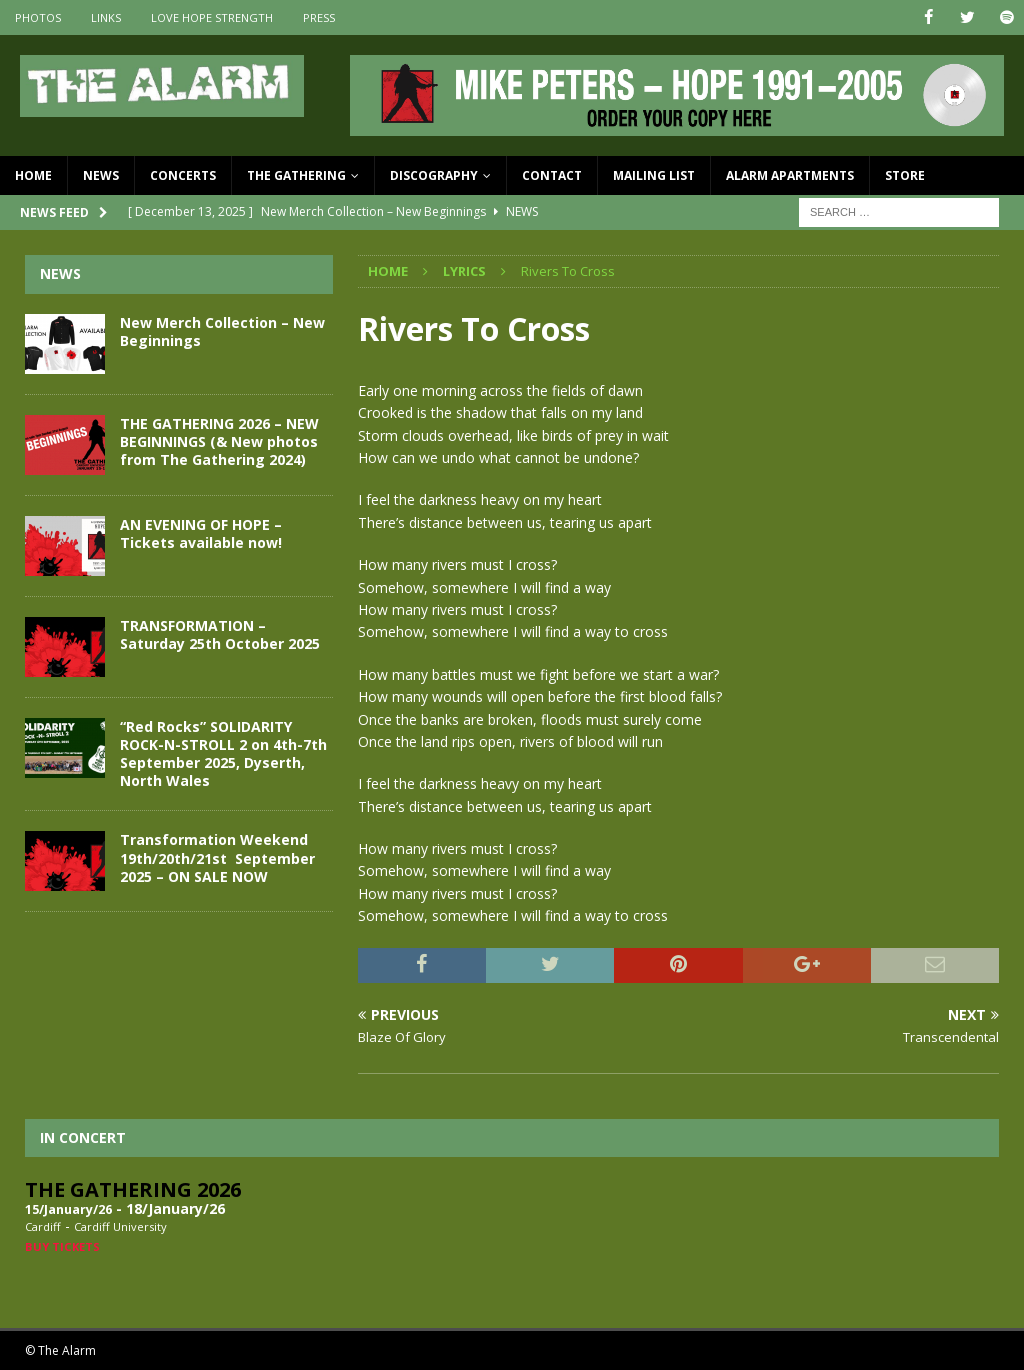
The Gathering (296, 175)
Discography (434, 175)
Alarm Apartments (790, 175)
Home (33, 175)
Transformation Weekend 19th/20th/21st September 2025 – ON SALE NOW (217, 857)
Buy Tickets (62, 1246)
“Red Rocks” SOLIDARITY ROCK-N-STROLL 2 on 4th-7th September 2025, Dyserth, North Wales (223, 753)
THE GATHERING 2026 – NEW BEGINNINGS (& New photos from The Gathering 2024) (219, 440)
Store (905, 175)
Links (106, 17)
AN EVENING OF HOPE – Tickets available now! (201, 532)
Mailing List (654, 175)
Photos (38, 17)
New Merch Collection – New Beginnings (222, 330)
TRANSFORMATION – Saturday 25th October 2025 (220, 633)
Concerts (183, 175)
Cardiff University (120, 1226)
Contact (552, 175)
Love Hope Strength (212, 17)
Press (319, 17)
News (101, 175)
